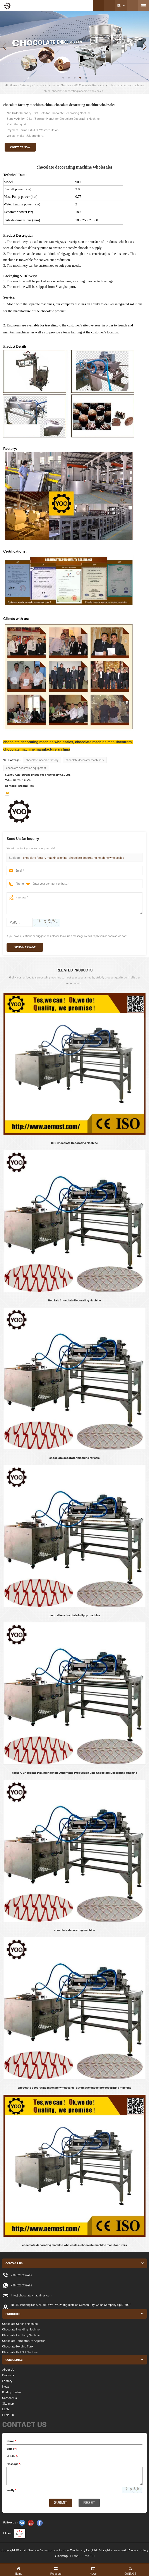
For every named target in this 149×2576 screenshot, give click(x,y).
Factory (7, 2381)
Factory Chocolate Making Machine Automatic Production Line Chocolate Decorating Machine (74, 1772)
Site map (8, 2403)
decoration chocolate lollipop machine (74, 1615)
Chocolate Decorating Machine (52, 85)
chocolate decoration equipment (26, 768)
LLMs (5, 2409)
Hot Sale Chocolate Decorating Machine (74, 1300)
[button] (63, 78)
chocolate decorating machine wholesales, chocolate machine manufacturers (74, 2245)
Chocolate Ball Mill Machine (20, 2352)
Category (25, 85)
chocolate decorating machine (74, 1930)
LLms (74, 2556)
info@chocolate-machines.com (31, 2295)
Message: (14, 2464)
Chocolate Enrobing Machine (21, 2335)
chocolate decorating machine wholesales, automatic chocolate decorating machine (74, 2087)
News (5, 2386)
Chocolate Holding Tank (17, 2346)
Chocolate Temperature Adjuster (23, 2340)
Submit (60, 2502)
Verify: (12, 2490)
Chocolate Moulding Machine (21, 2329)
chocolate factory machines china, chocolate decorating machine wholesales (73, 857)
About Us (8, 2369)
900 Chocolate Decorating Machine (74, 1143)
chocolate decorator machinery (84, 760)
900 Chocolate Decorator (89, 85)
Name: (12, 2441)
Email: (12, 2448)
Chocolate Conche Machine (20, 2323)
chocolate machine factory (42, 760)
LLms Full (87, 2556)
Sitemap (61, 2556)
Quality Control (12, 2392)
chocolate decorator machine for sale (74, 1458)
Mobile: (12, 2456)
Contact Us (9, 2398)
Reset (89, 2502)
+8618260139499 (21, 2275)
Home (11, 85)
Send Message (25, 947)
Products (8, 2375)
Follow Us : (10, 2522)
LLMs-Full (8, 2415)
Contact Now (20, 147)
